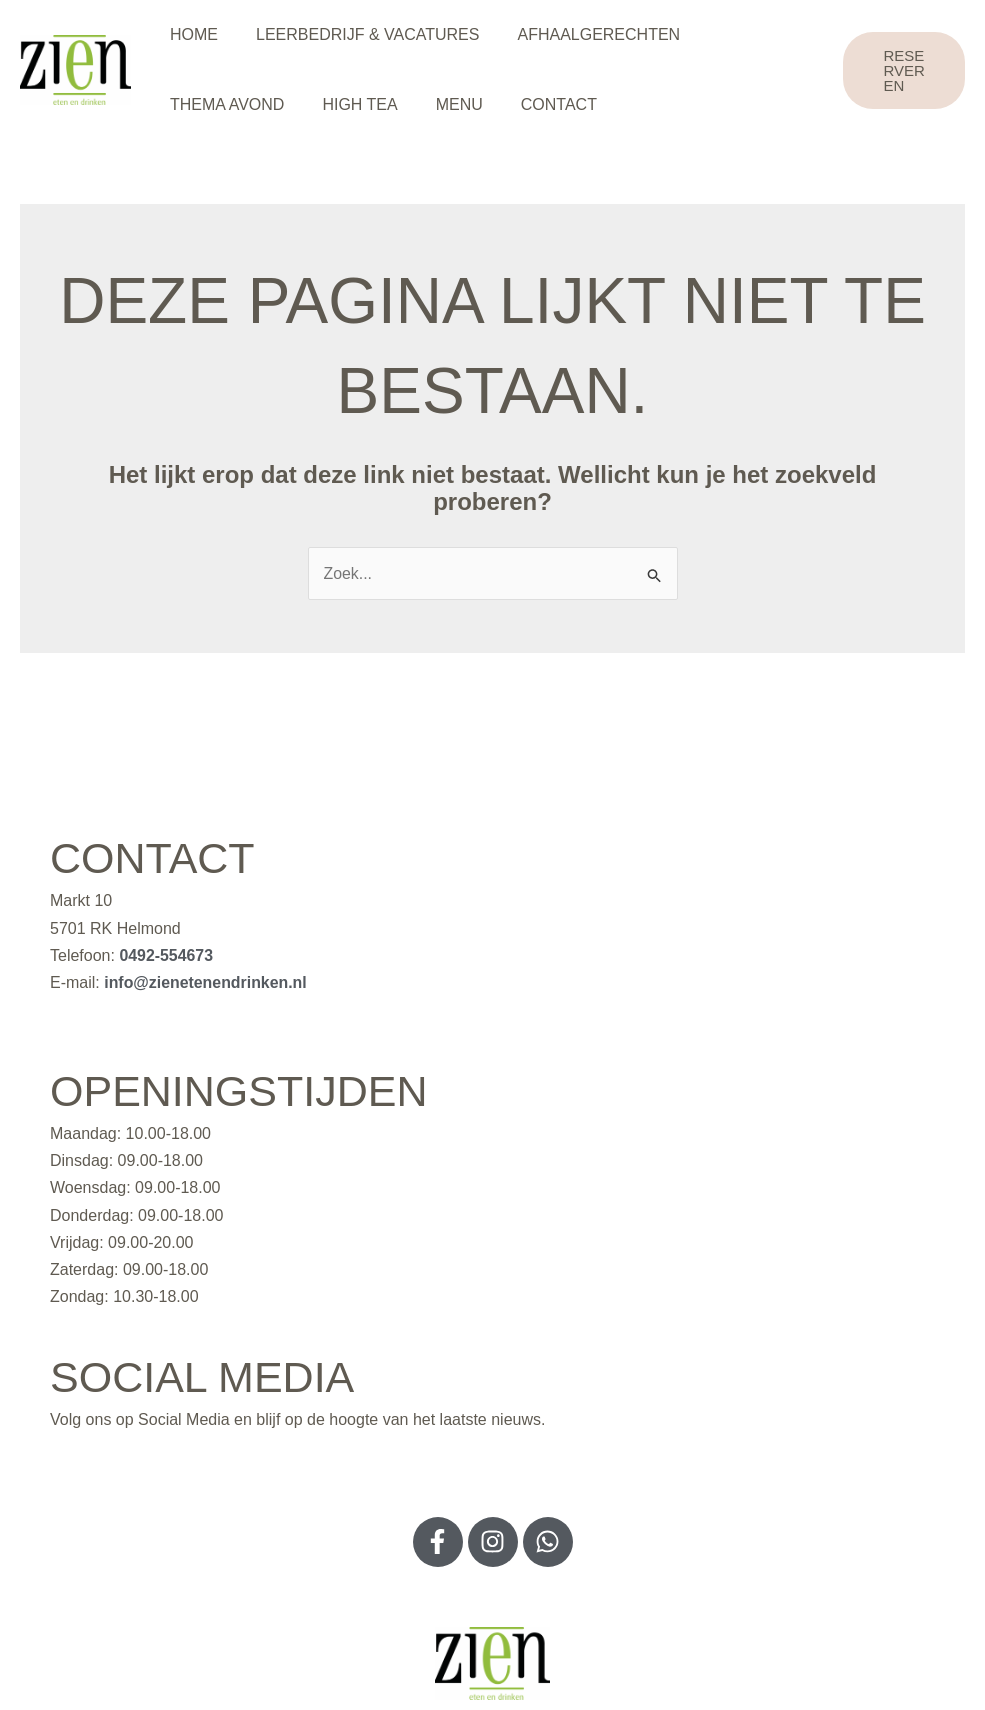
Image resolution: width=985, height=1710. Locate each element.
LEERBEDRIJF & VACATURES (358, 34)
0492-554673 (166, 955)
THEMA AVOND (224, 104)
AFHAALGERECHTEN (583, 34)
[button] (902, 70)
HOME (191, 34)
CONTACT (538, 104)
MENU (444, 104)
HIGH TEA (350, 104)
